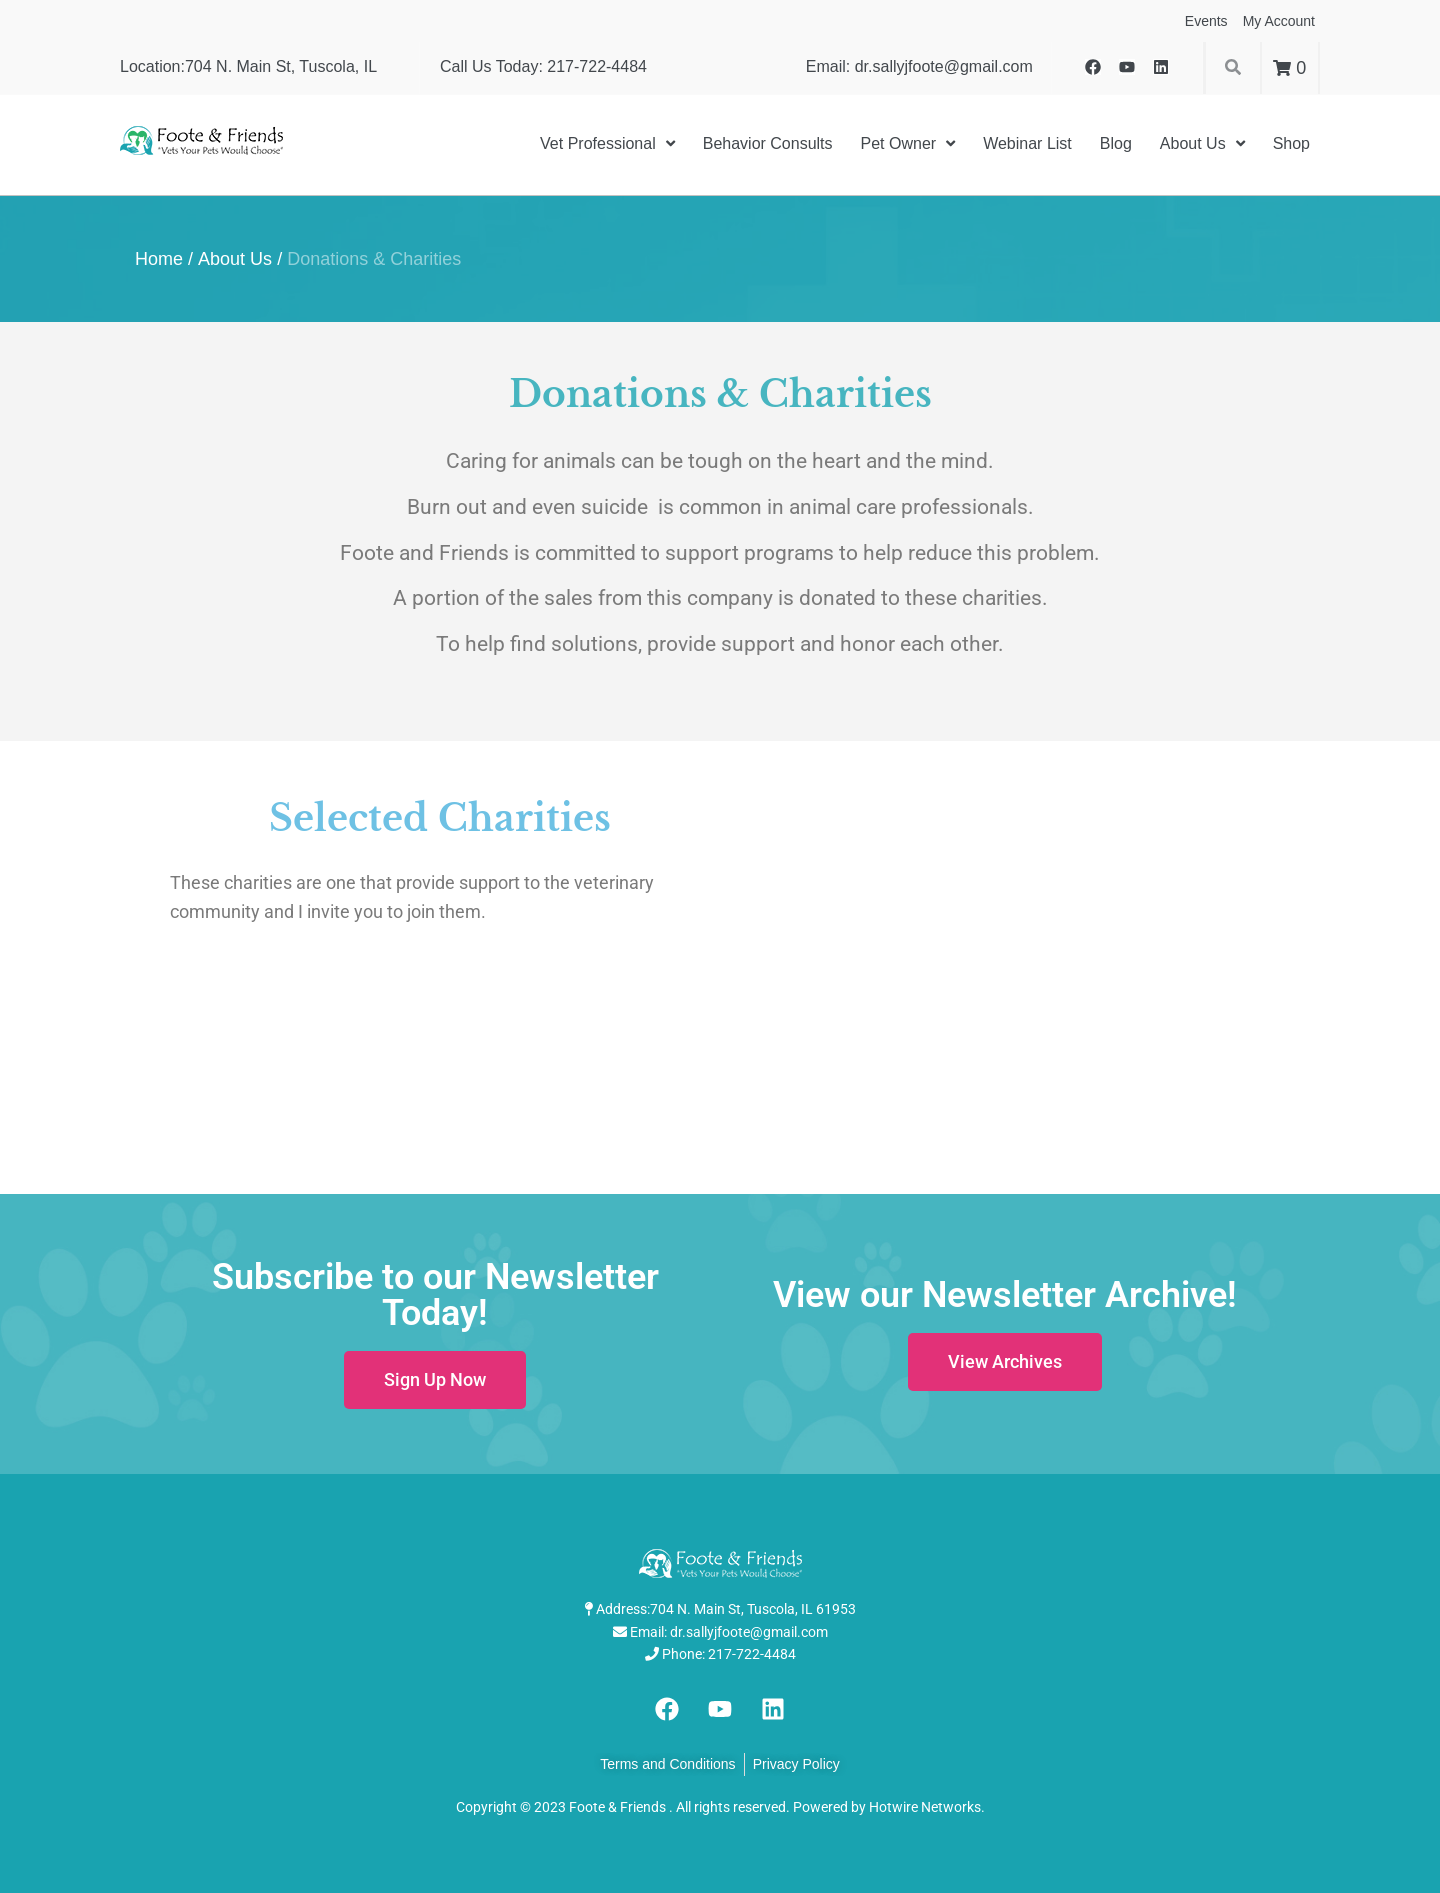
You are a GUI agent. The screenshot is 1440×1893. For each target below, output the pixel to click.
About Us (235, 259)
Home (159, 259)
